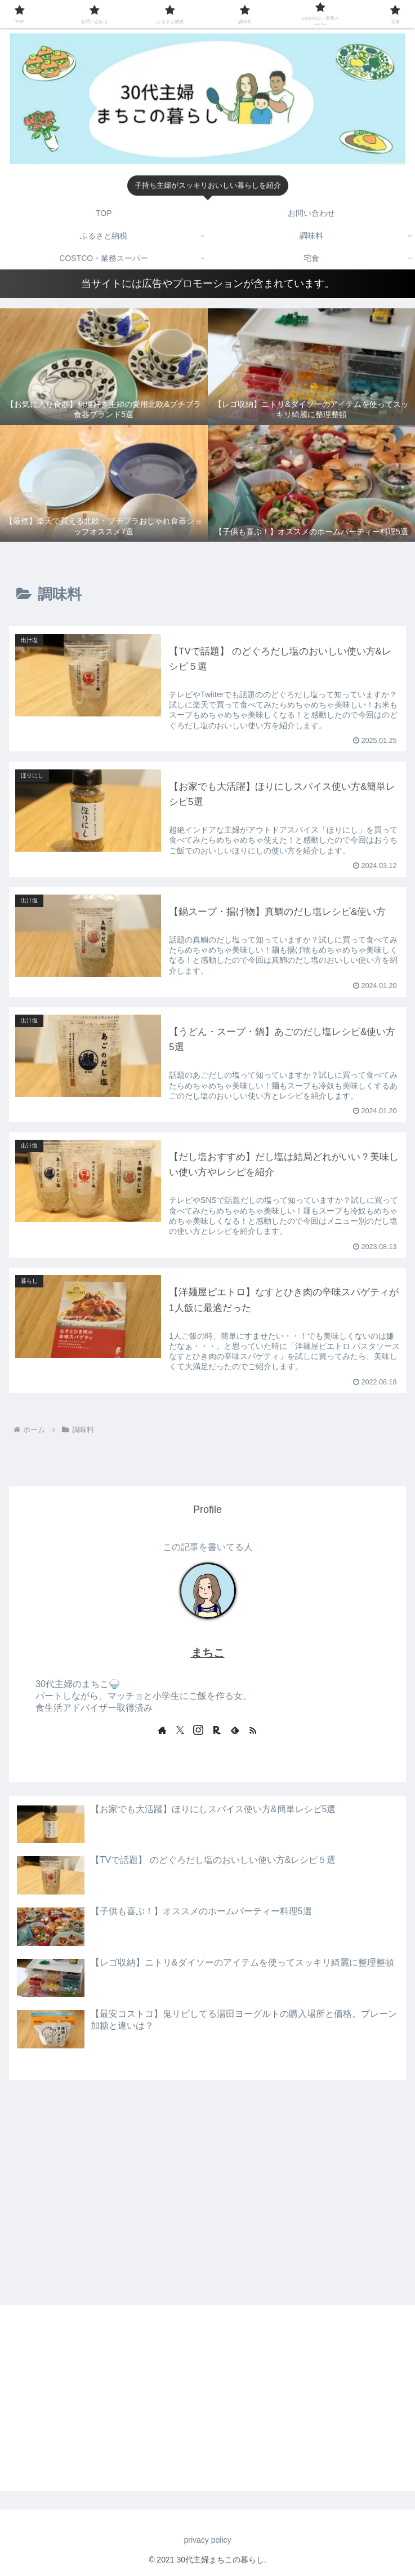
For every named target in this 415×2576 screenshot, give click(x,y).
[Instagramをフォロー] (198, 1730)
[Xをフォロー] (180, 1730)
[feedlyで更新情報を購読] (234, 1730)
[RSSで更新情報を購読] (253, 1730)
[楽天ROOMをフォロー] (216, 1730)
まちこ (208, 1652)
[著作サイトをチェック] (162, 1730)
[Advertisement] (207, 2172)
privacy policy (207, 2539)
